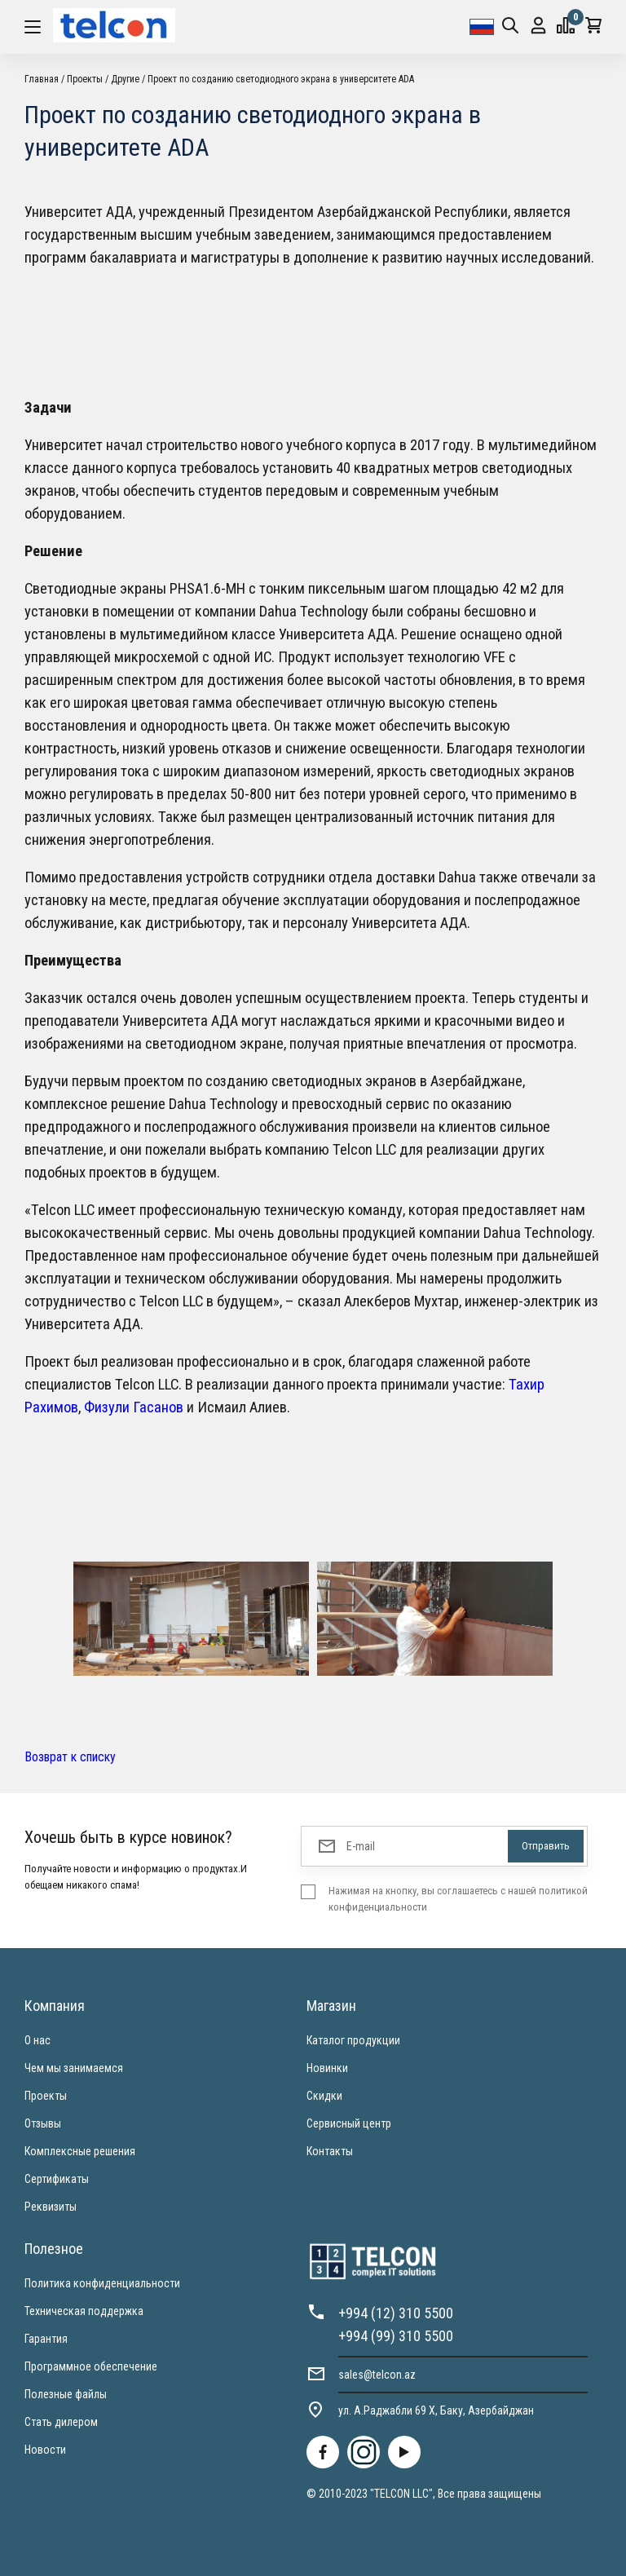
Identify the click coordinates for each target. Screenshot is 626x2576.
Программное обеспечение (90, 2366)
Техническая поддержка (83, 2311)
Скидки (324, 2095)
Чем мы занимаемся (73, 2067)
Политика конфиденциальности (102, 2283)
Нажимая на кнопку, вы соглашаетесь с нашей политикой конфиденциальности (458, 1899)
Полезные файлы (65, 2394)
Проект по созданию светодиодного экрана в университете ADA (281, 79)
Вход (538, 25)
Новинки (327, 2067)
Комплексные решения (79, 2151)
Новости (45, 2449)
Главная (41, 79)
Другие (125, 79)
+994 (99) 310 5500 (395, 2335)
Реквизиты (50, 2206)
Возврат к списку (70, 1757)
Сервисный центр (348, 2123)
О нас (37, 2040)
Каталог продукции (353, 2040)
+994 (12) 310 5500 (395, 2313)
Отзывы (42, 2123)
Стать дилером (61, 2421)
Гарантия (46, 2338)
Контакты (329, 2151)
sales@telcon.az (377, 2374)
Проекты (85, 79)
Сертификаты (56, 2178)
